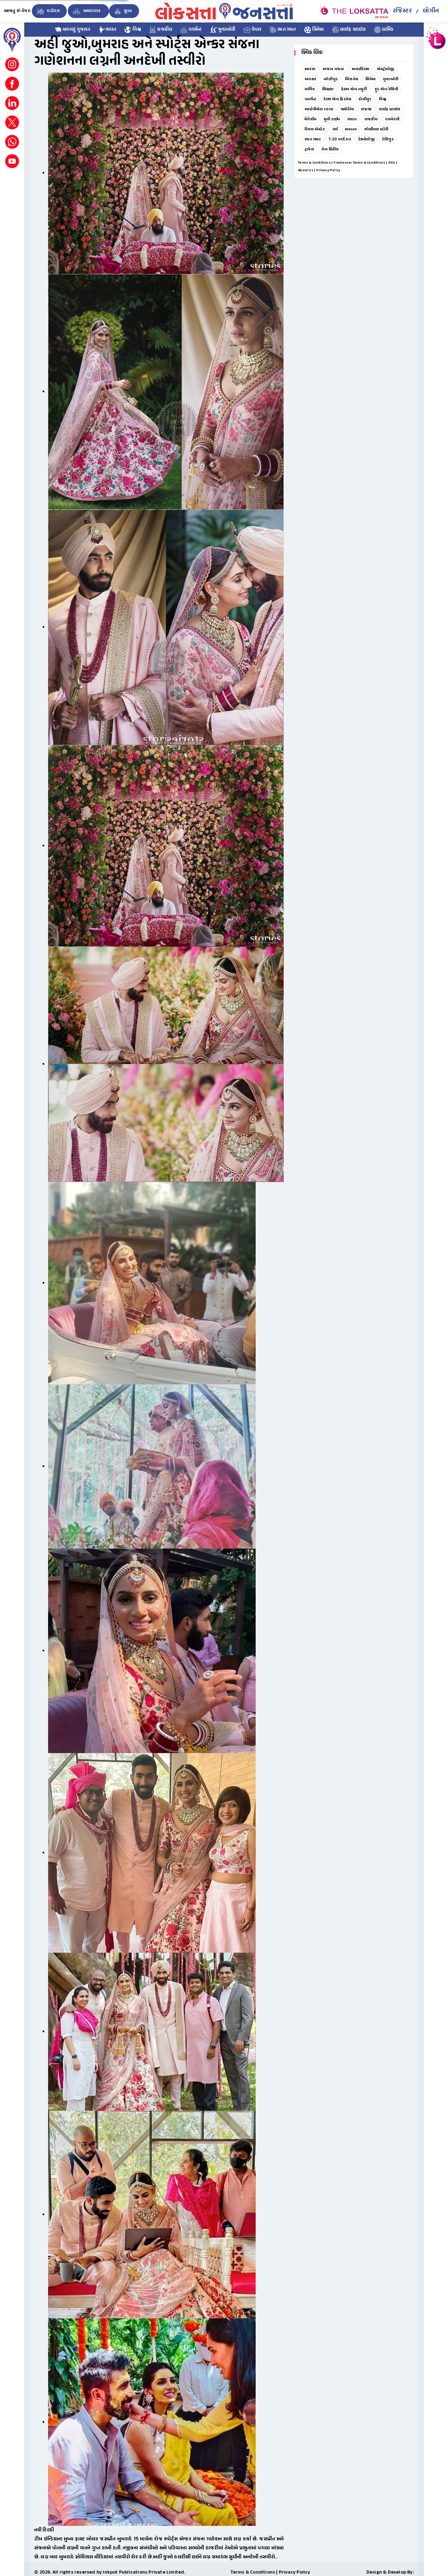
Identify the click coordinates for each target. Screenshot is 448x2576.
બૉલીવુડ (330, 79)
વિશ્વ (132, 29)
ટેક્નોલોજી (366, 139)
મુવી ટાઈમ (332, 119)
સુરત (122, 11)
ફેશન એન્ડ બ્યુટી (354, 89)
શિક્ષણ (328, 89)
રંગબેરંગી (392, 119)
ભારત (108, 29)
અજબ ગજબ (333, 69)
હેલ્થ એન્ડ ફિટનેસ (337, 99)
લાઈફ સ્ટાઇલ (349, 29)
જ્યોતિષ (347, 109)
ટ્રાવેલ (309, 149)
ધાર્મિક (384, 29)
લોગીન (431, 11)
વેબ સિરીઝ (330, 149)
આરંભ (309, 69)
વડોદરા (47, 11)
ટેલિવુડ (388, 139)
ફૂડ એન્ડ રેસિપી (386, 89)
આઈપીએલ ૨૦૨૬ (318, 109)
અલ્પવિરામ (360, 69)
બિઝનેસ (351, 79)
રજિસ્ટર (402, 11)
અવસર (310, 79)
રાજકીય (160, 29)
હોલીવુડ (364, 99)
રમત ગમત (282, 29)
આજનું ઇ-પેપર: (17, 11)
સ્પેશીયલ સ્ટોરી (376, 129)
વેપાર (253, 29)
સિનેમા (314, 29)
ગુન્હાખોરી (223, 29)
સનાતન (351, 129)
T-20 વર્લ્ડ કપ (339, 139)
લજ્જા (366, 109)
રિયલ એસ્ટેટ (314, 129)
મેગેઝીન (310, 119)
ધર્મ (335, 129)
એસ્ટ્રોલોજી (385, 69)
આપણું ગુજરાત (73, 29)
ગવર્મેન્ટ (191, 29)
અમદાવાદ (86, 11)
